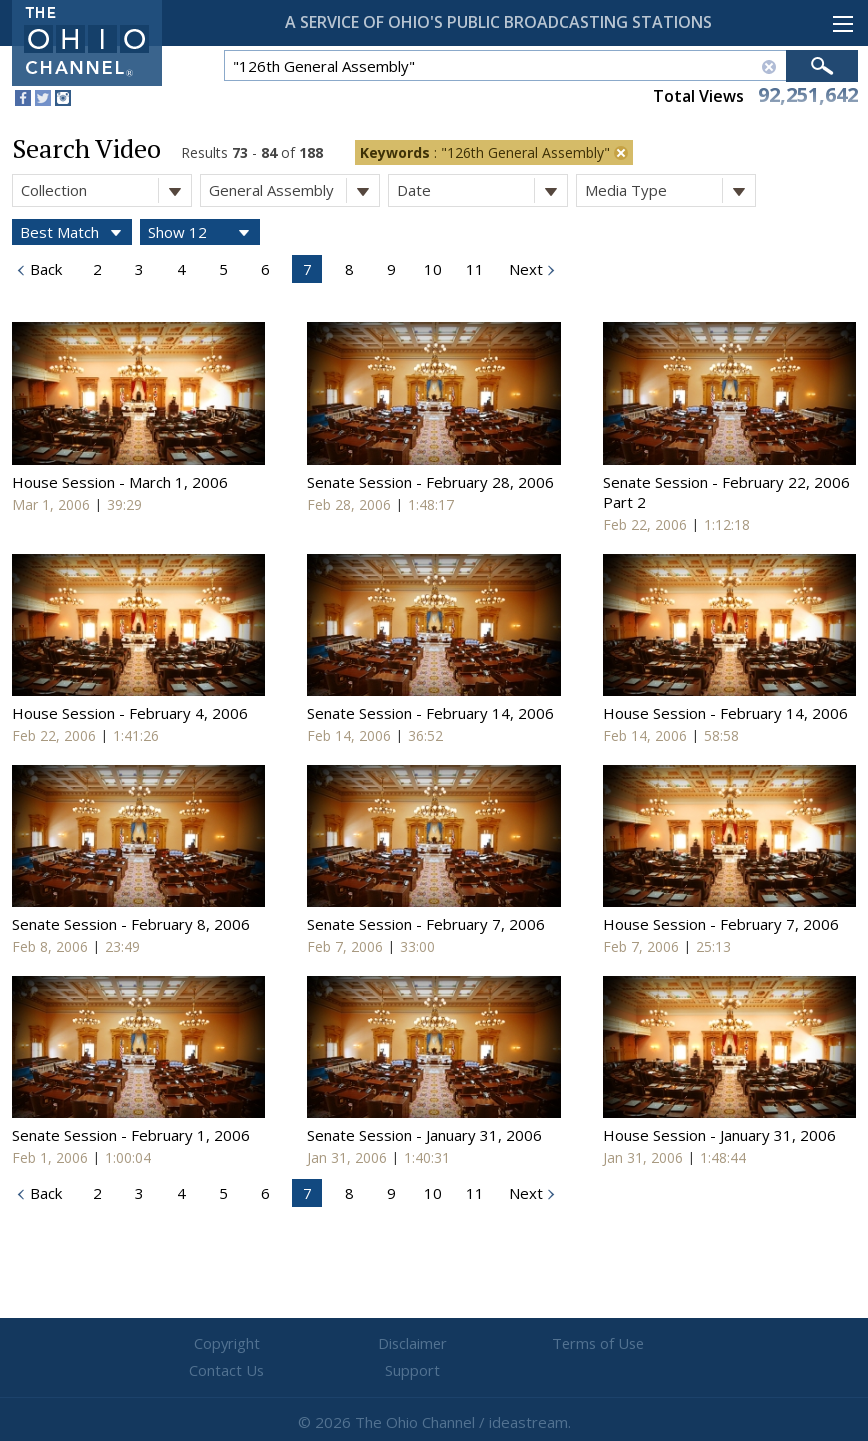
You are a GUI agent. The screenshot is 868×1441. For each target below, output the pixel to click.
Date (482, 190)
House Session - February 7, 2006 (721, 924)
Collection (106, 190)
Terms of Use (434, 1344)
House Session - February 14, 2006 (725, 713)
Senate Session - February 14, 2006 (430, 713)
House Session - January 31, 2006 (719, 1135)
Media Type (670, 190)
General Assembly (294, 190)
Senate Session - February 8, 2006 (131, 924)
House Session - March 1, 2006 (120, 482)
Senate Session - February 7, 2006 (426, 924)
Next (524, 269)
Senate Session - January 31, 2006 (424, 1135)
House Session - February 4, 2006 (130, 713)
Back (44, 269)
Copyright (194, 1344)
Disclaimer (314, 1344)
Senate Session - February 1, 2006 (131, 1135)
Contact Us (554, 1344)
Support (674, 1344)
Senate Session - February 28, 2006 (430, 482)
